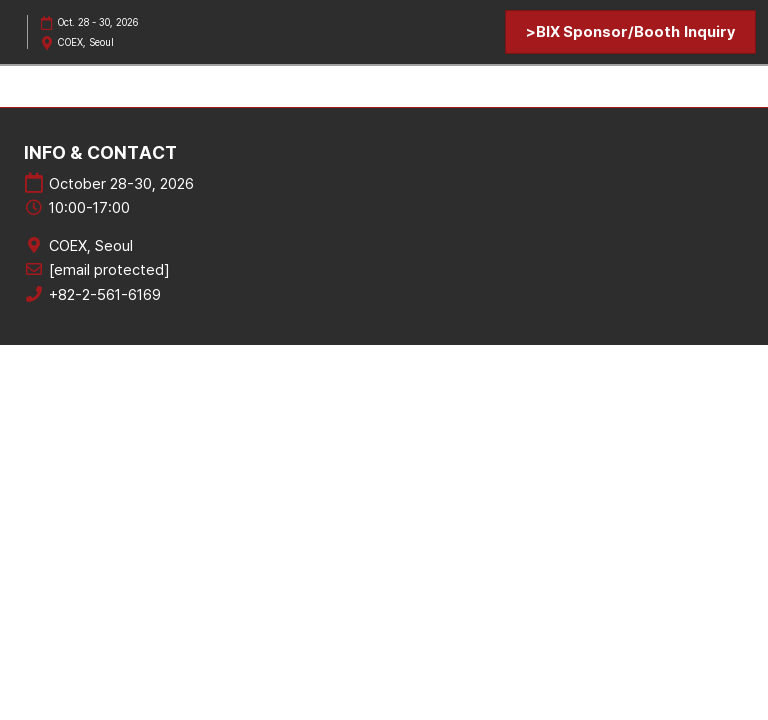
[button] (630, 32)
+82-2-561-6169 (105, 295)
